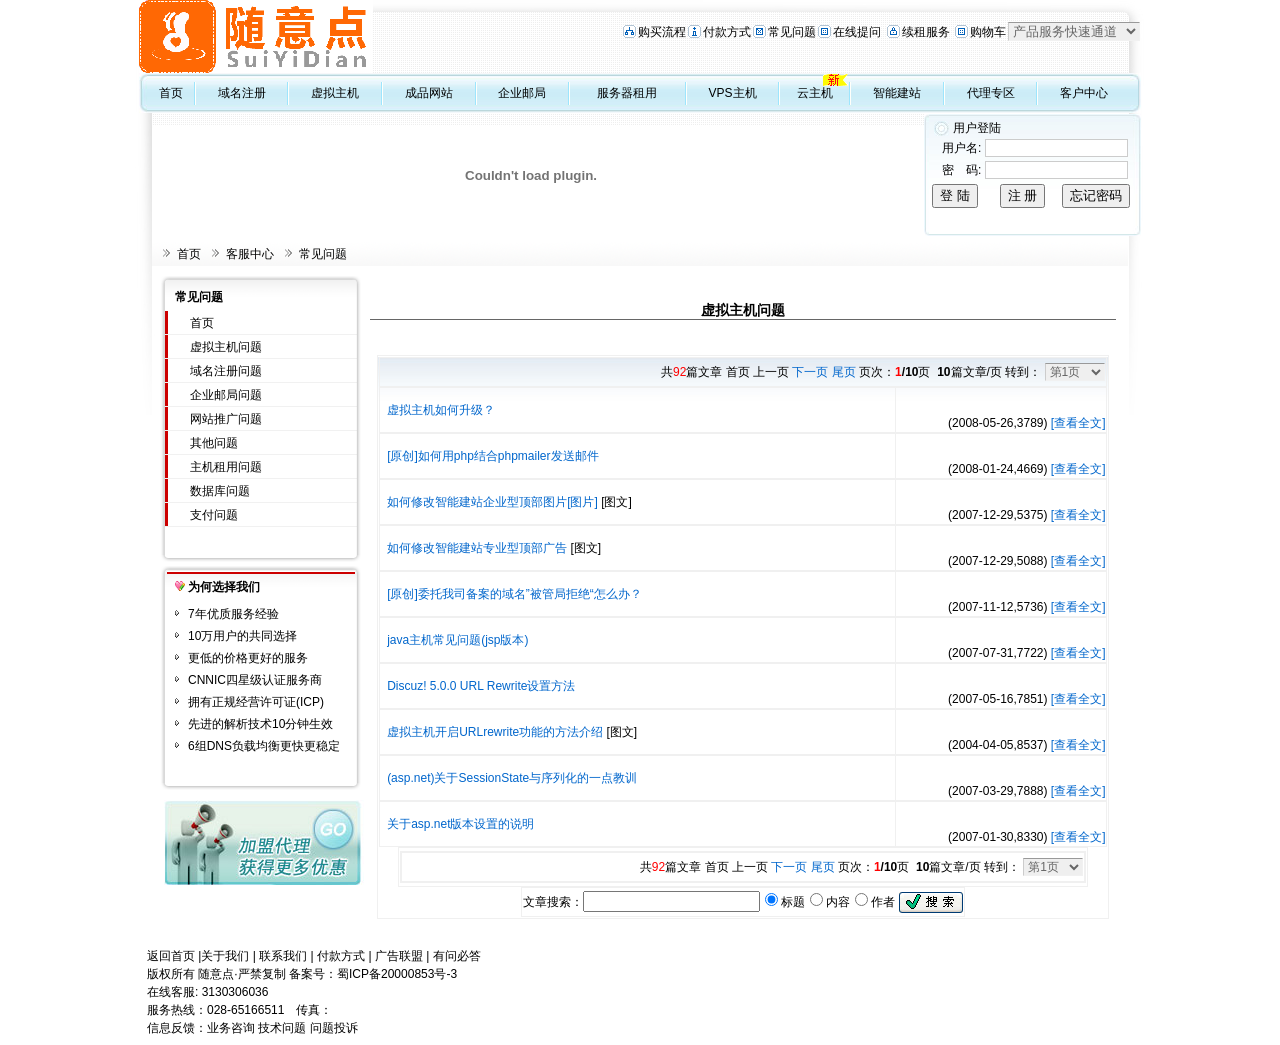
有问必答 (457, 956)
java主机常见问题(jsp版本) (457, 640)
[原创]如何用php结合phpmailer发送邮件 (492, 456)
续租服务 (926, 32)
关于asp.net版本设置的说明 (460, 824)
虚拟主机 (335, 93)
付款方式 (727, 32)
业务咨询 (231, 1028)
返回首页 (171, 956)
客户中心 (1084, 93)
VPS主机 (733, 93)
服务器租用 (627, 93)
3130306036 (235, 992)
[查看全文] (1078, 423)
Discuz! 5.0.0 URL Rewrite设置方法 (481, 686)
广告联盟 (399, 956)
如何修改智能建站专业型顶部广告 (477, 548)
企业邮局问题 (226, 395)
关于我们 (225, 956)
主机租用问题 (226, 467)
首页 (171, 93)
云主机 (815, 93)
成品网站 (429, 93)
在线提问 (857, 32)
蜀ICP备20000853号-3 (397, 974)
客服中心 (250, 254)
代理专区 (991, 93)
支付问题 (214, 515)
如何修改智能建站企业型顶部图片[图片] (492, 502)
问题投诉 (334, 1028)
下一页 (810, 372)
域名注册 (242, 93)
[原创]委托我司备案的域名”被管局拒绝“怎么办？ (514, 594)
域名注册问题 (226, 371)
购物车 (988, 32)
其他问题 (214, 443)
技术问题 (282, 1028)
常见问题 (792, 32)
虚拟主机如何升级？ (441, 410)
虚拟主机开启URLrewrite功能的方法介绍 (495, 732)
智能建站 (897, 93)
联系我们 (283, 956)
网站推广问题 (226, 419)
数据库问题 (220, 491)
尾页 (844, 372)
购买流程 (662, 32)
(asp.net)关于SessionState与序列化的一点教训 (512, 778)
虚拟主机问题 (226, 347)
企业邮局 (522, 93)
